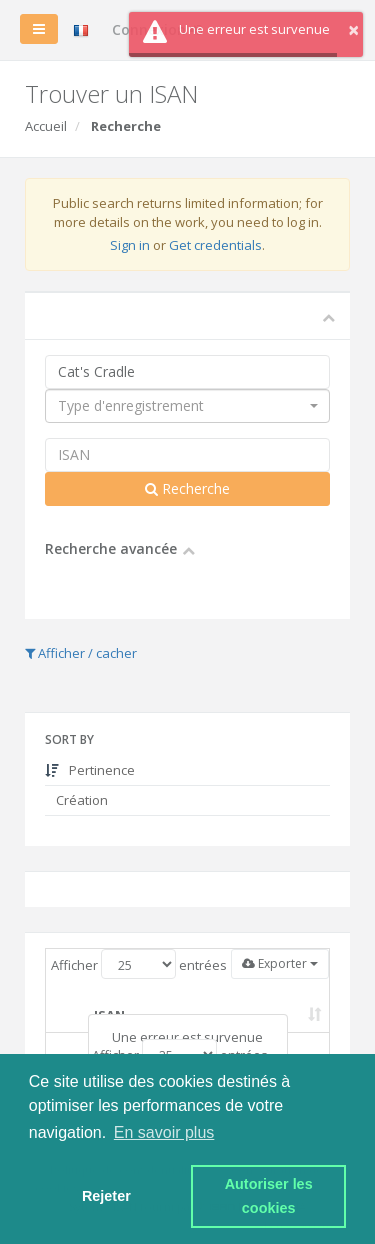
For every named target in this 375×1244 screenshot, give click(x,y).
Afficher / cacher (81, 653)
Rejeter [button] (106, 1196)
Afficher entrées (139, 964)
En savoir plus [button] (164, 1132)
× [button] (353, 29)
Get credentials (215, 245)
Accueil (46, 126)
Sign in (130, 245)
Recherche (187, 488)
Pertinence (90, 770)
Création (80, 800)
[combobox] (187, 406)
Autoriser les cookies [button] (271, 1196)
